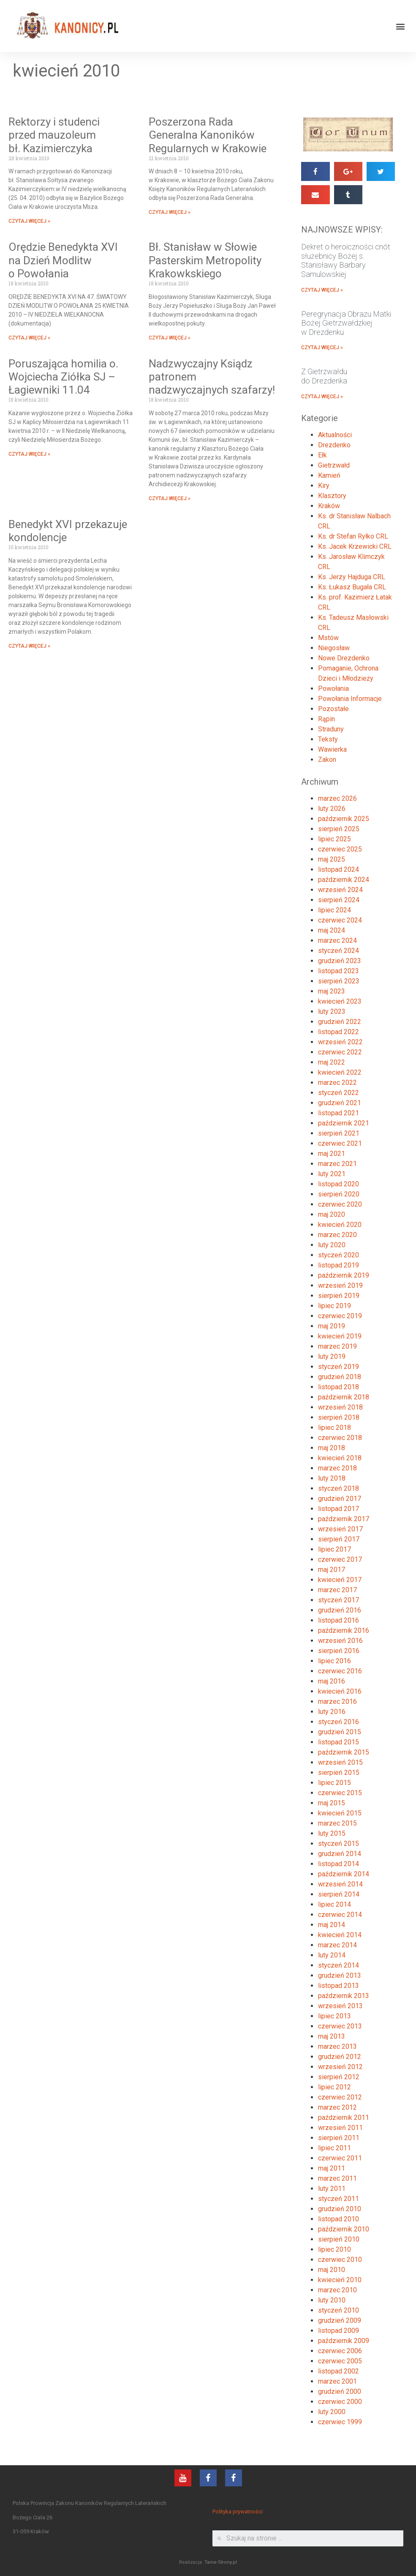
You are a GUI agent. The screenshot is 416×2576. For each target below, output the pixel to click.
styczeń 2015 (338, 1844)
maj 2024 (331, 930)
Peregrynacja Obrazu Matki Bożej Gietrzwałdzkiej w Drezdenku (346, 323)
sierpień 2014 (338, 1894)
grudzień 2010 (339, 2209)
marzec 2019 (337, 1346)
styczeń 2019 (338, 1367)
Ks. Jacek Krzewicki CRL (355, 546)
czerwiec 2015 (340, 1793)
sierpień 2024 (338, 900)
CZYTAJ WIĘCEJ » (29, 221)
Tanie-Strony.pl (220, 2562)
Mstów (328, 638)
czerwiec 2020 (340, 1204)
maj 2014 (331, 1925)
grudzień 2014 (339, 1854)
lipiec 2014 (334, 1904)
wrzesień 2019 (340, 1285)
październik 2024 (343, 880)
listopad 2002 (338, 2371)
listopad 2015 (338, 1742)
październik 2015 (343, 1752)
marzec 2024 (337, 940)
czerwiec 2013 (340, 2026)
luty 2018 (331, 1478)
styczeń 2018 (338, 1488)
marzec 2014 (337, 1945)
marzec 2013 (337, 2046)
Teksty (328, 739)
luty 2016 (331, 1712)
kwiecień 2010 (340, 2280)
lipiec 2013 (334, 2016)
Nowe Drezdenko (344, 658)
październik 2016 (343, 1630)
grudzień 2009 (339, 2320)
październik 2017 (343, 1519)
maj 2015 (331, 1803)
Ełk (322, 455)
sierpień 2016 (338, 1651)
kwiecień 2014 (340, 1935)
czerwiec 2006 (340, 2351)
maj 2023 (331, 991)
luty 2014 (331, 1955)
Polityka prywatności (237, 2511)
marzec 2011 (337, 2178)
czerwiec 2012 (340, 2097)
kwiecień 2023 (340, 1001)
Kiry (323, 486)
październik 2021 (343, 1123)
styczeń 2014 (338, 1965)
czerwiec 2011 (340, 2158)
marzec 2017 (337, 1590)
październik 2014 (343, 1874)
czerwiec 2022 (340, 1052)
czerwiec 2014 (340, 1915)
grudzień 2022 (339, 1022)
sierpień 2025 (338, 829)
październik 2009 (343, 2341)
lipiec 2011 (334, 2148)
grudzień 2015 (339, 1732)
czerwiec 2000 (340, 2402)
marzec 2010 (337, 2290)
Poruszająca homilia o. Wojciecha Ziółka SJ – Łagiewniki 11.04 (63, 376)
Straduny (331, 729)
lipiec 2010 (334, 2249)
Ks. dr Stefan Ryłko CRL (353, 536)
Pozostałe (333, 709)
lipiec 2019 (334, 1306)
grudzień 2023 (339, 961)
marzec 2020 (337, 1235)
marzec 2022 (337, 1083)
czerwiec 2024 (340, 920)
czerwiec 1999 (340, 2422)
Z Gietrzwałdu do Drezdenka (324, 376)
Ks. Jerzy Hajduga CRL (351, 577)
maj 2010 (331, 2270)
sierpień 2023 (338, 981)
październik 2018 (343, 1397)
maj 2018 (331, 1448)
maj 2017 (331, 1570)
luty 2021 (331, 1174)
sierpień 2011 (338, 2138)
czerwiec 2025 (340, 849)
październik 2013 (343, 1996)
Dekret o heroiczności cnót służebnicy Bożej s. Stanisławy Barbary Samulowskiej (345, 260)
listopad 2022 (338, 1032)
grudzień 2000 (339, 2391)
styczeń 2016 (338, 1722)
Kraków (329, 506)
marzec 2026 (337, 798)
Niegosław (334, 648)
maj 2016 (331, 1681)
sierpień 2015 (338, 1772)
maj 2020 (331, 1214)
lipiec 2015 (334, 1783)
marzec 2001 (337, 2381)
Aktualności (335, 435)
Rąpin (326, 719)
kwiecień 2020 (340, 1225)
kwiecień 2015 (340, 1813)
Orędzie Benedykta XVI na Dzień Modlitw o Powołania (63, 260)
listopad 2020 (338, 1184)
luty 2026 (331, 809)
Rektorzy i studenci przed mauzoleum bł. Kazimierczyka (54, 134)
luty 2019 (331, 1356)
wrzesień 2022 (340, 1042)
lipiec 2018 (334, 1428)
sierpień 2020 (338, 1194)
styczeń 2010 (338, 2310)
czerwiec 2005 (340, 2361)
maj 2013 (331, 2036)
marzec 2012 (337, 2107)
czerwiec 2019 (340, 1316)
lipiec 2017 (334, 1549)
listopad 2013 (338, 1986)
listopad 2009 (338, 2331)
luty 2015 (331, 1833)
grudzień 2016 (339, 1610)
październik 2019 (343, 1275)
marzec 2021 (337, 1164)
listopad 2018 (338, 1387)
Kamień (329, 475)
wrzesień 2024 (340, 890)
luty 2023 (331, 1011)
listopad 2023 (338, 971)
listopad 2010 (338, 2219)
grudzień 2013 (339, 1975)
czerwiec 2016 (340, 1671)
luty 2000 (331, 2412)
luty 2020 (331, 1245)
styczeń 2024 (338, 951)
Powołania (333, 688)
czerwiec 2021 (340, 1143)
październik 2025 (343, 819)
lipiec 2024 (334, 910)
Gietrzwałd (334, 465)
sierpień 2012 (338, 2077)
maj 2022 (331, 1062)
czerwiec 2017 (340, 1559)
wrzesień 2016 (340, 1641)
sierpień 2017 (338, 1539)
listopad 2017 (338, 1509)
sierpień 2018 (338, 1417)
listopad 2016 (338, 1620)
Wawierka (332, 749)
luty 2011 (331, 2189)
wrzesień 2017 (340, 1529)
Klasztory (332, 496)
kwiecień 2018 (340, 1458)
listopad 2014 (338, 1864)
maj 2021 (331, 1154)
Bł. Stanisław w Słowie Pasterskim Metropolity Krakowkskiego (205, 260)
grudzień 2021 (339, 1103)
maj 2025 (331, 859)
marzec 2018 (337, 1468)
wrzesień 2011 (340, 2128)
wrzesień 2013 (340, 2006)
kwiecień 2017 (340, 1580)
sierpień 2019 (338, 1296)
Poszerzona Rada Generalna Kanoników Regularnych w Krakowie (207, 134)
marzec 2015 (337, 1823)
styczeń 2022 (338, 1093)
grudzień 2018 (339, 1377)
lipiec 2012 (334, 2087)
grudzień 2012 (339, 2057)
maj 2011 (331, 2168)
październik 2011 (343, 2117)
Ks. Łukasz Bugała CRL (352, 587)
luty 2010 (331, 2300)
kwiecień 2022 (340, 1072)
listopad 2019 (338, 1265)
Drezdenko (334, 445)
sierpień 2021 (338, 1133)
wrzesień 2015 (340, 1762)
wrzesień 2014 (340, 1884)
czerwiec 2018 (340, 1438)
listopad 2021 (338, 1113)
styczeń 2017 (338, 1600)
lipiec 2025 (334, 839)
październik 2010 (343, 2229)
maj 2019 (331, 1326)
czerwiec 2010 (340, 2260)
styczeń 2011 (338, 2199)
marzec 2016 (337, 1701)
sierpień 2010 (338, 2239)
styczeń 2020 (338, 1255)
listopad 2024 (338, 869)
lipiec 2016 (334, 1661)
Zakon (327, 760)
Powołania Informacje (350, 699)
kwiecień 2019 (340, 1336)
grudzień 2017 (339, 1499)
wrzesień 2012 (340, 2067)
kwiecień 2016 (340, 1691)
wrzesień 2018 (340, 1407)
